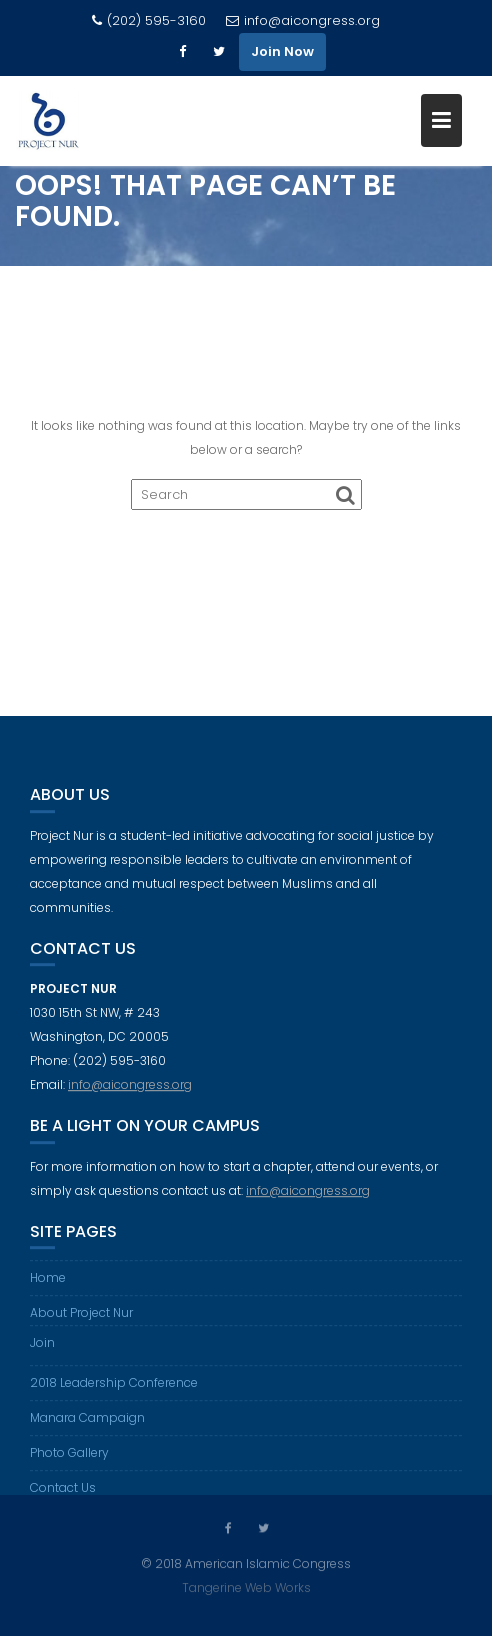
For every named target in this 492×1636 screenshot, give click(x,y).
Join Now (282, 51)
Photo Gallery (69, 1459)
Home (48, 1284)
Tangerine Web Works (246, 1586)
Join (42, 1349)
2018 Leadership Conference (114, 1389)
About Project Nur (81, 1319)
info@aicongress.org (303, 20)
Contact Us (63, 1494)
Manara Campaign (87, 1424)
